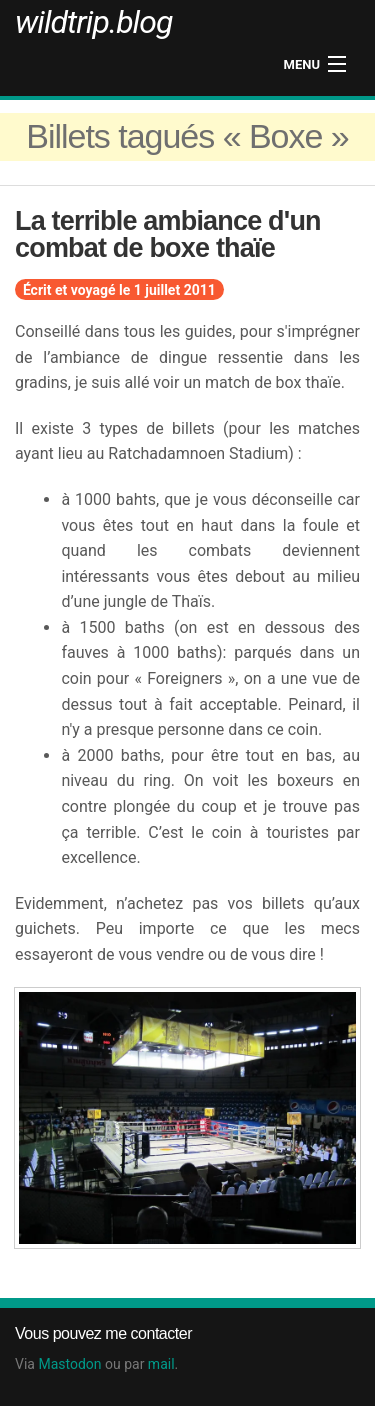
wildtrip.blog (93, 22)
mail (161, 1364)
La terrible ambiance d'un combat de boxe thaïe (168, 234)
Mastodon (69, 1364)
